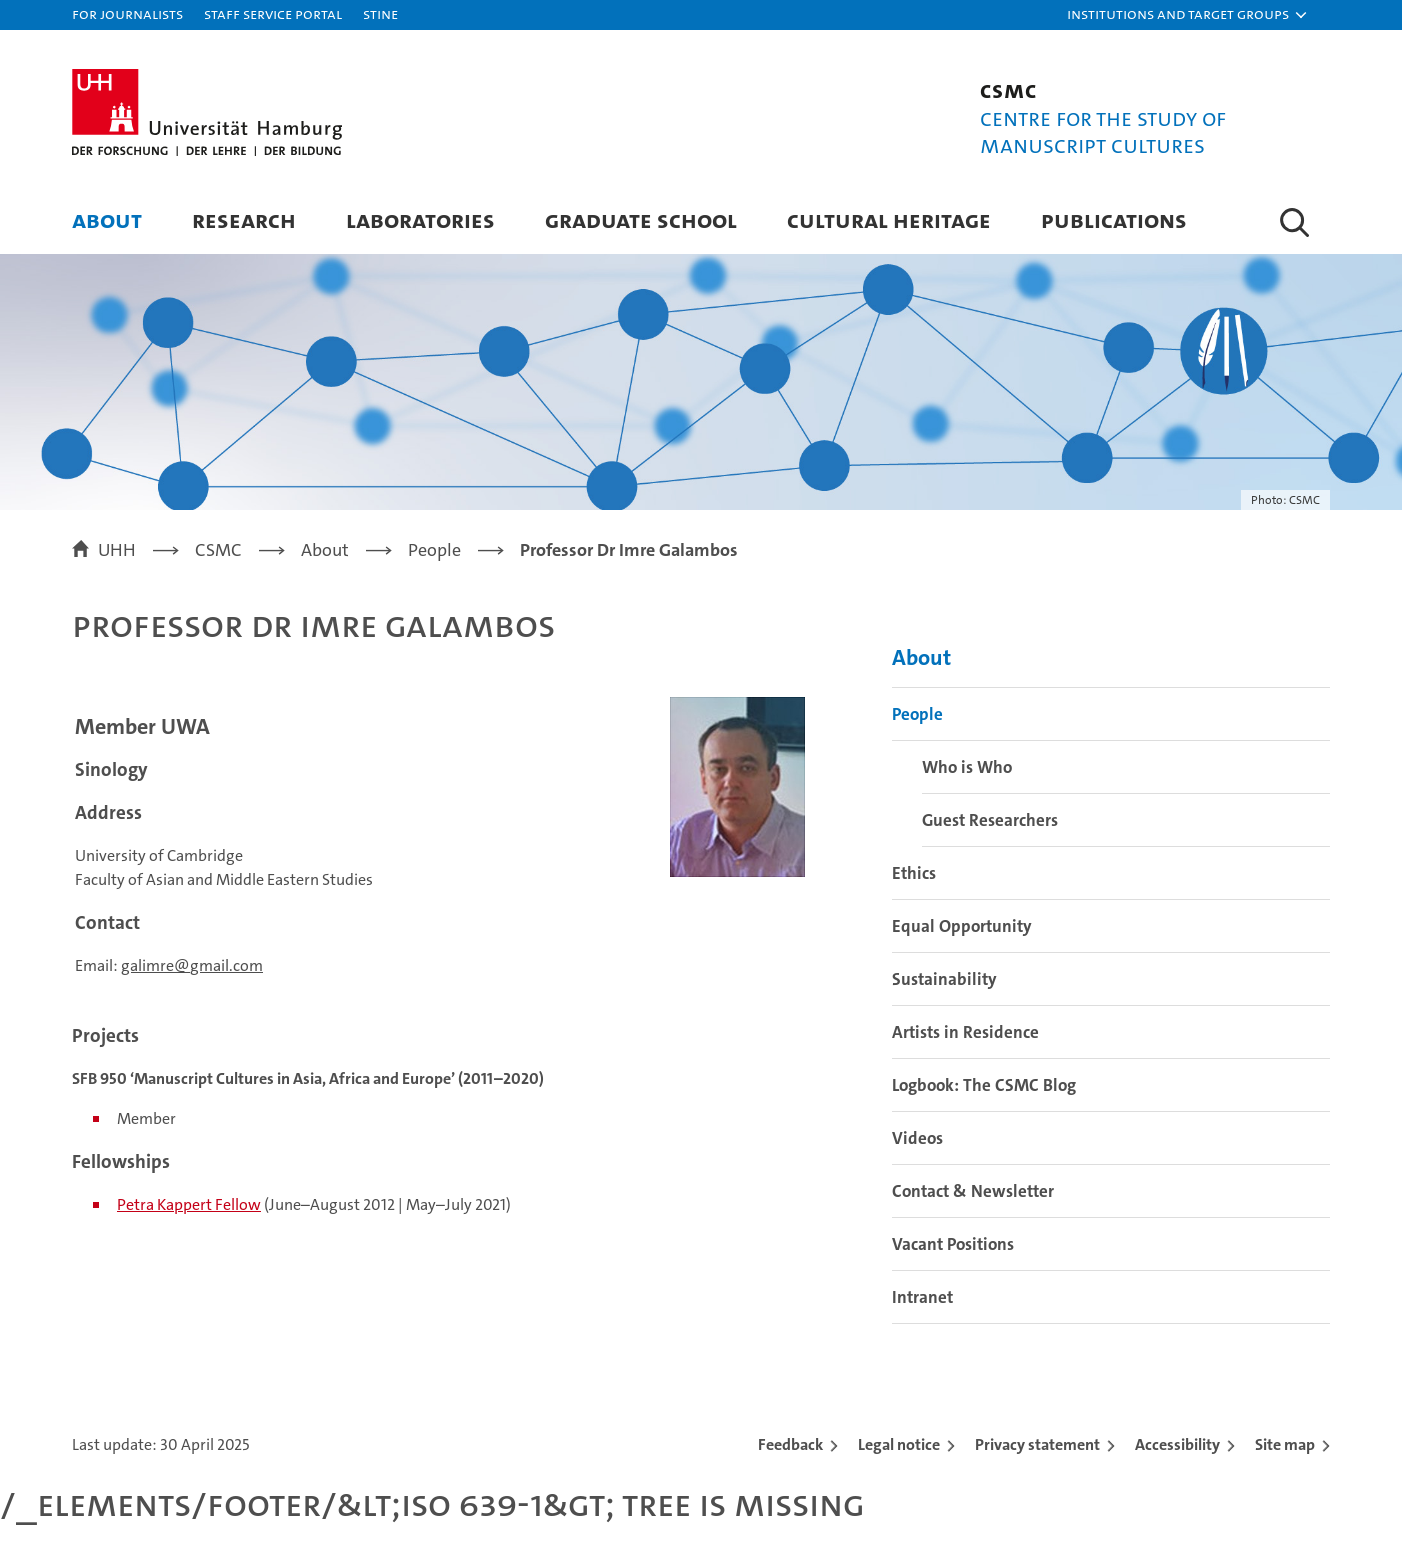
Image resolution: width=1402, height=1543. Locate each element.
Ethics (914, 873)
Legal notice (899, 1444)
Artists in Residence (965, 1032)
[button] (1188, 15)
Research (244, 219)
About (107, 219)
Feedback (790, 1444)
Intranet (922, 1297)
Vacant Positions (953, 1244)
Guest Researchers (990, 820)
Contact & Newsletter (973, 1191)
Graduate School (641, 219)
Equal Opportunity (962, 926)
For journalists (127, 13)
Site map (1285, 1444)
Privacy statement (1037, 1444)
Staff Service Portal (273, 13)
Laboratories (420, 219)
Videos (917, 1138)
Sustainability (944, 979)
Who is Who (967, 767)
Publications (1114, 219)
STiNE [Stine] (380, 13)
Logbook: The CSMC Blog (984, 1085)
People (917, 714)
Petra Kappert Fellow (189, 1204)
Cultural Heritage (889, 219)
